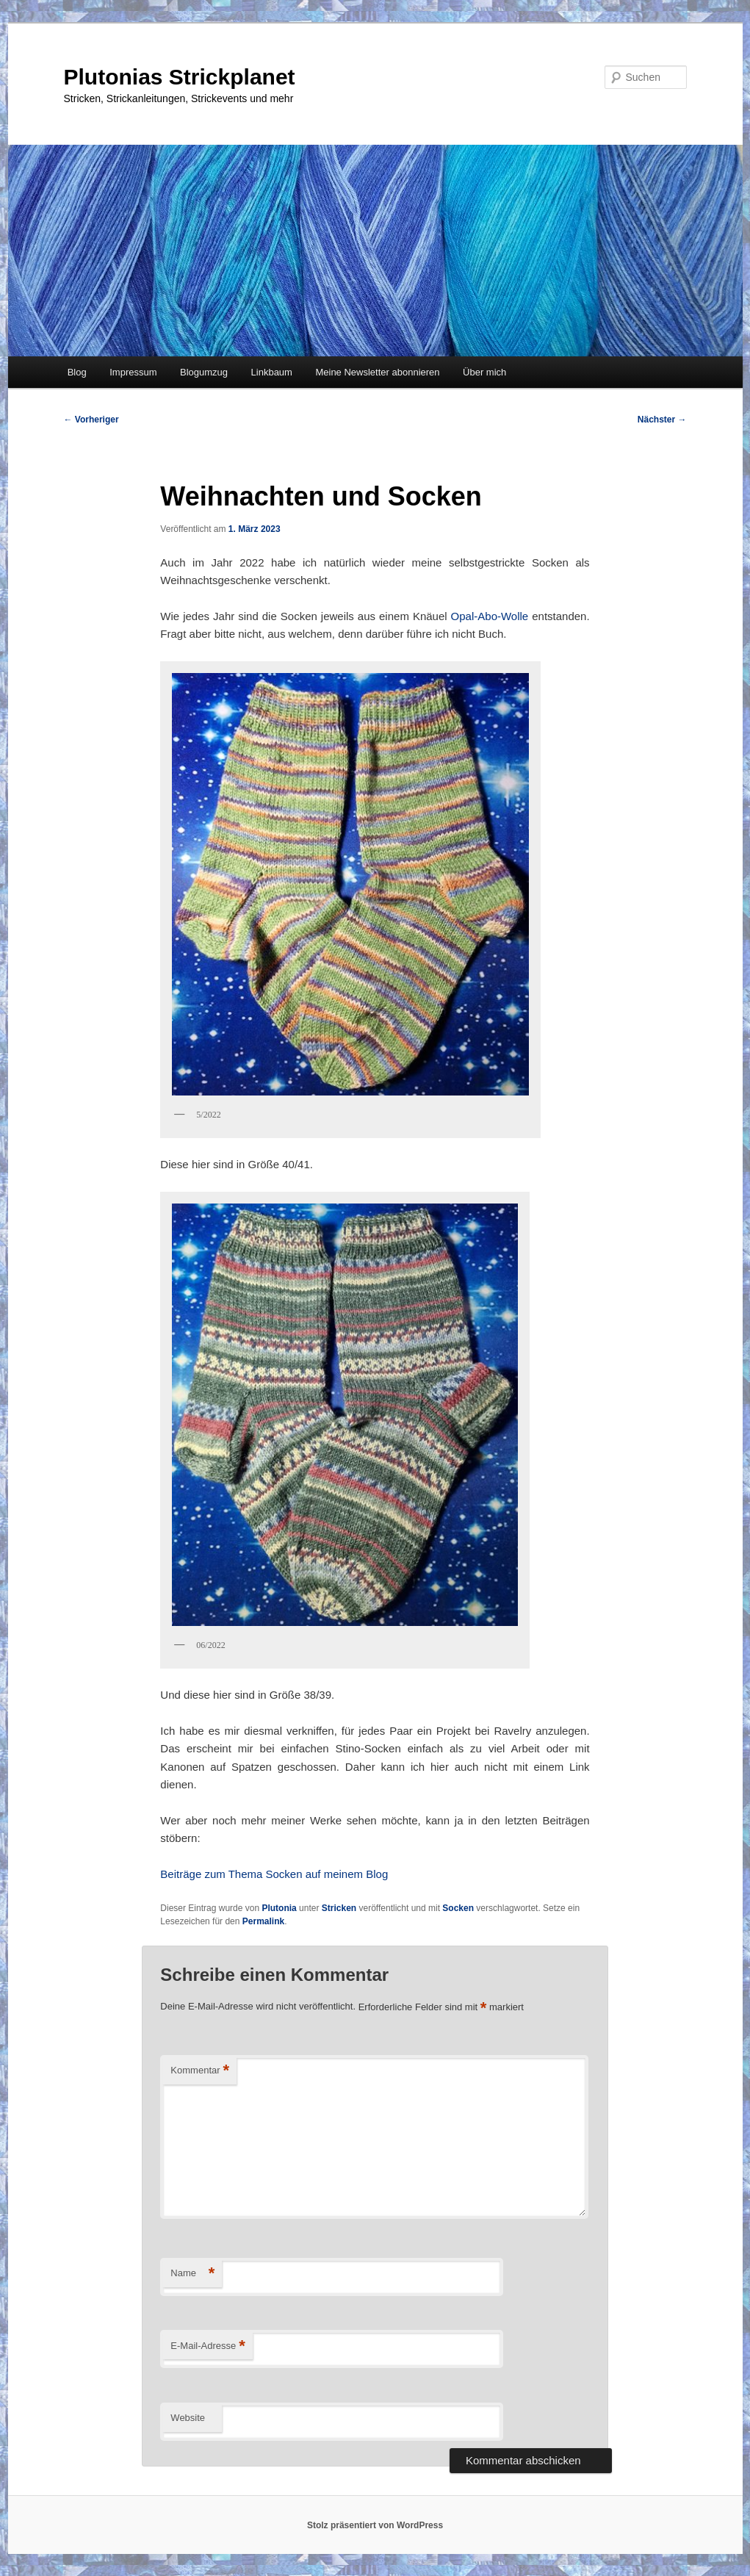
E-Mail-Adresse (207, 2346)
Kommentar (199, 2071)
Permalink (263, 1921)
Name (192, 2273)
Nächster (662, 419)
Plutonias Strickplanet (179, 77)
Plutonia (279, 1908)
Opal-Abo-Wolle (490, 616)
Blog (77, 372)
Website (187, 2417)
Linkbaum (271, 372)
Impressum (132, 372)
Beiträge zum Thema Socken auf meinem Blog (274, 1874)
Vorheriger (91, 419)
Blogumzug (204, 372)
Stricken (339, 1908)
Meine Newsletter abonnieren (377, 372)
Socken (458, 1908)
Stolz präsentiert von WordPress (375, 2525)
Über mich (484, 372)
